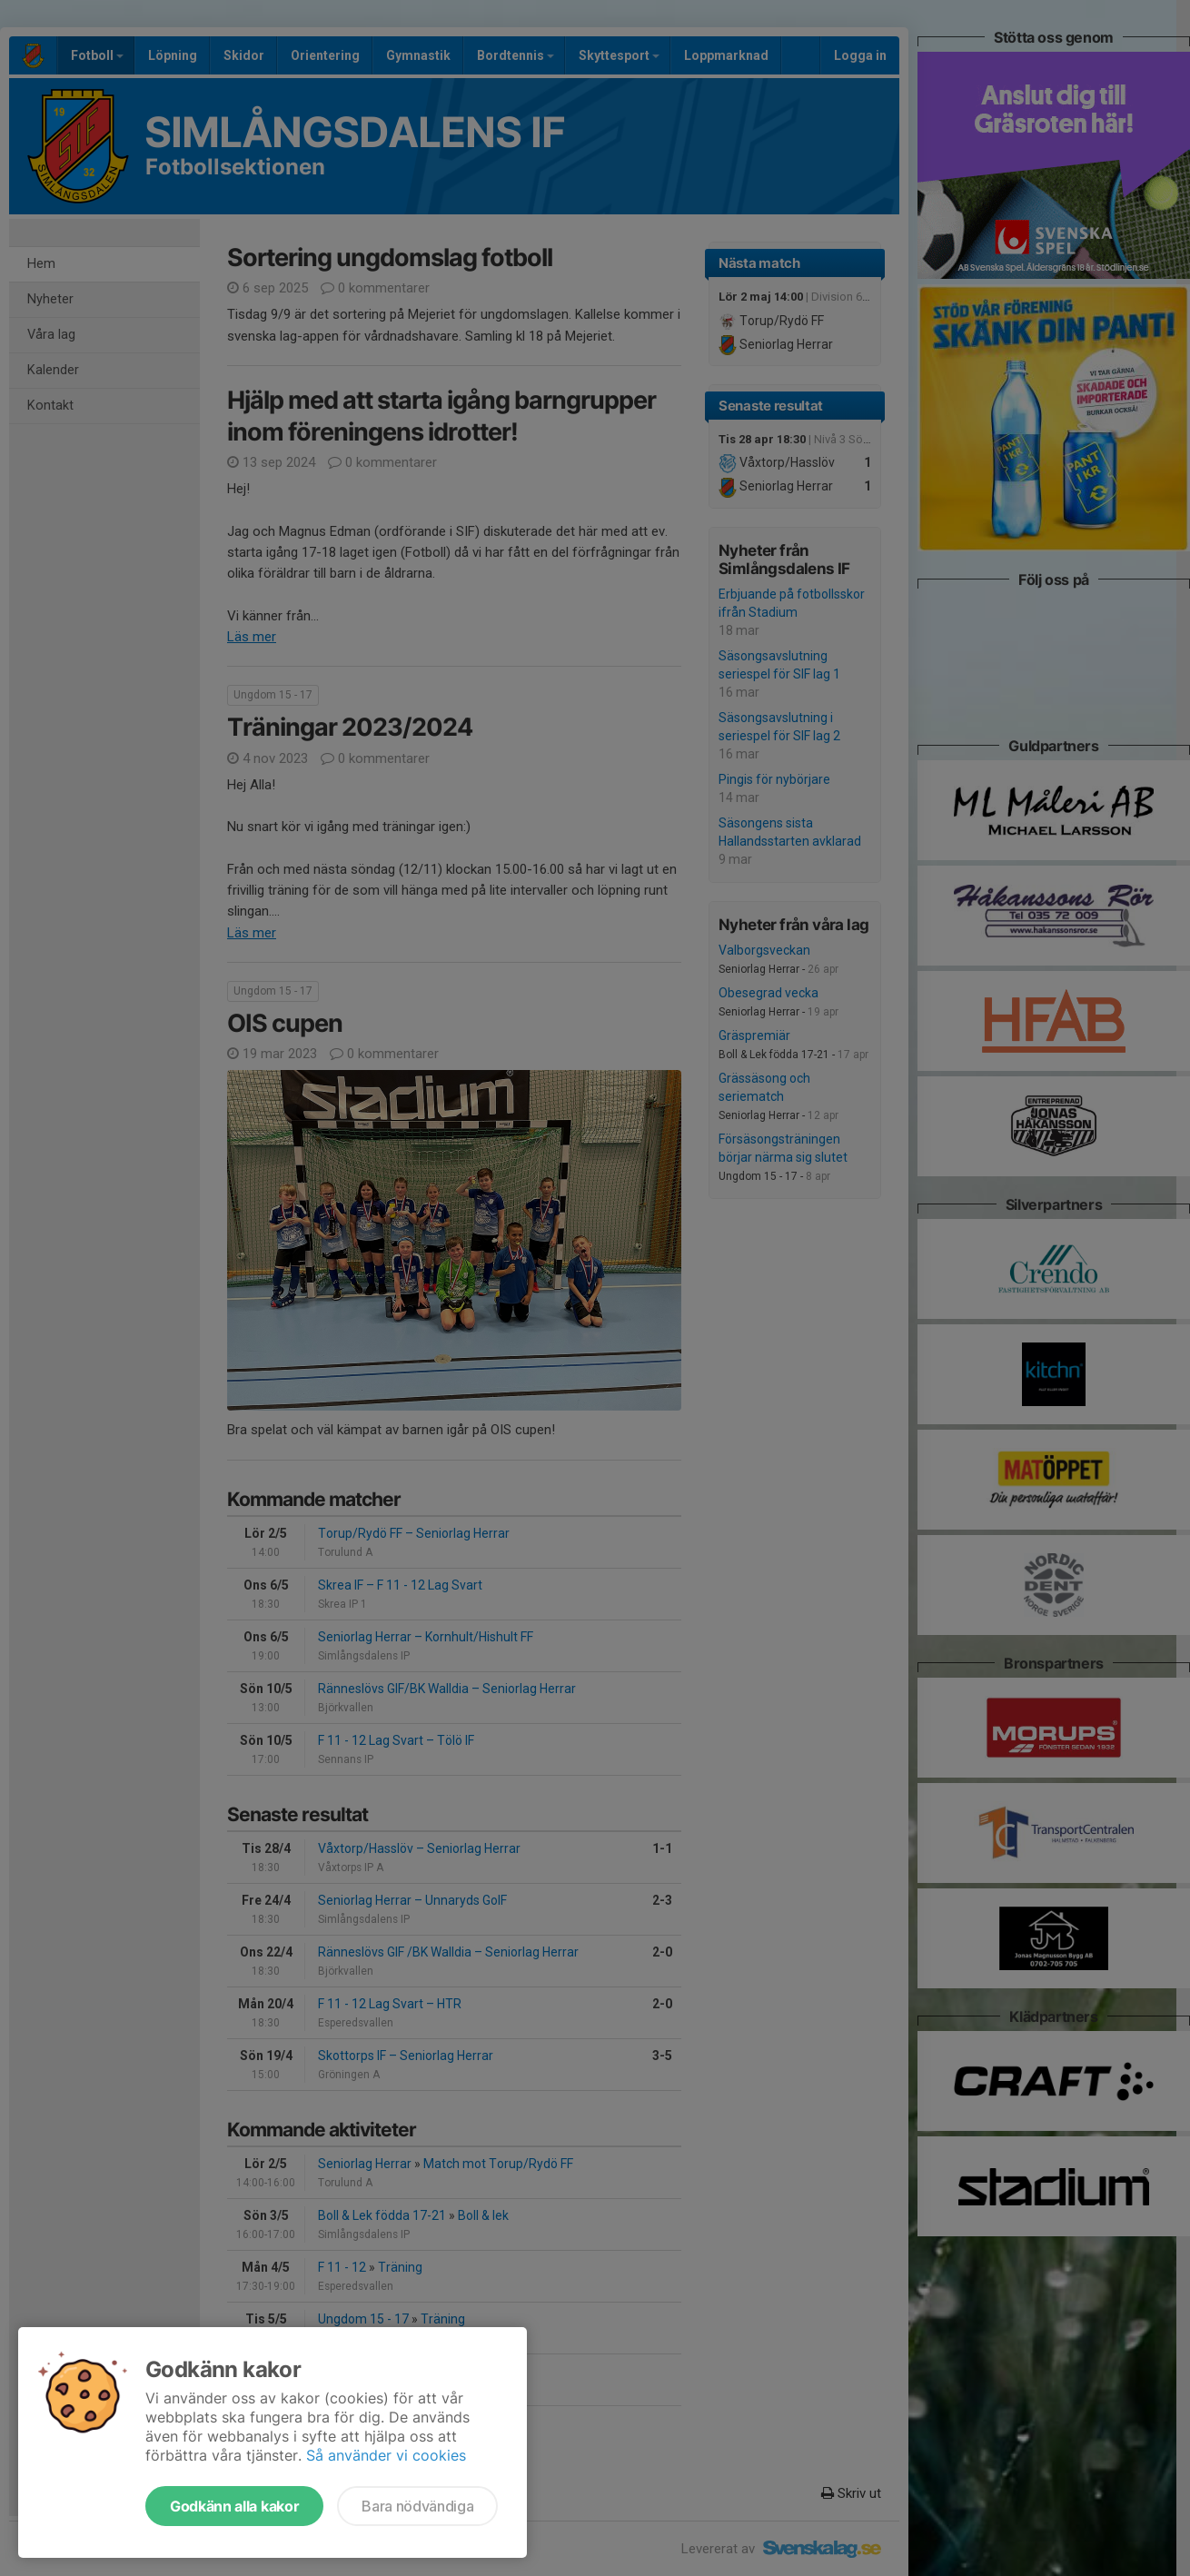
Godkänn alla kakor (234, 2506)
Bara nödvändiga (417, 2506)
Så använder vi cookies (386, 2455)
